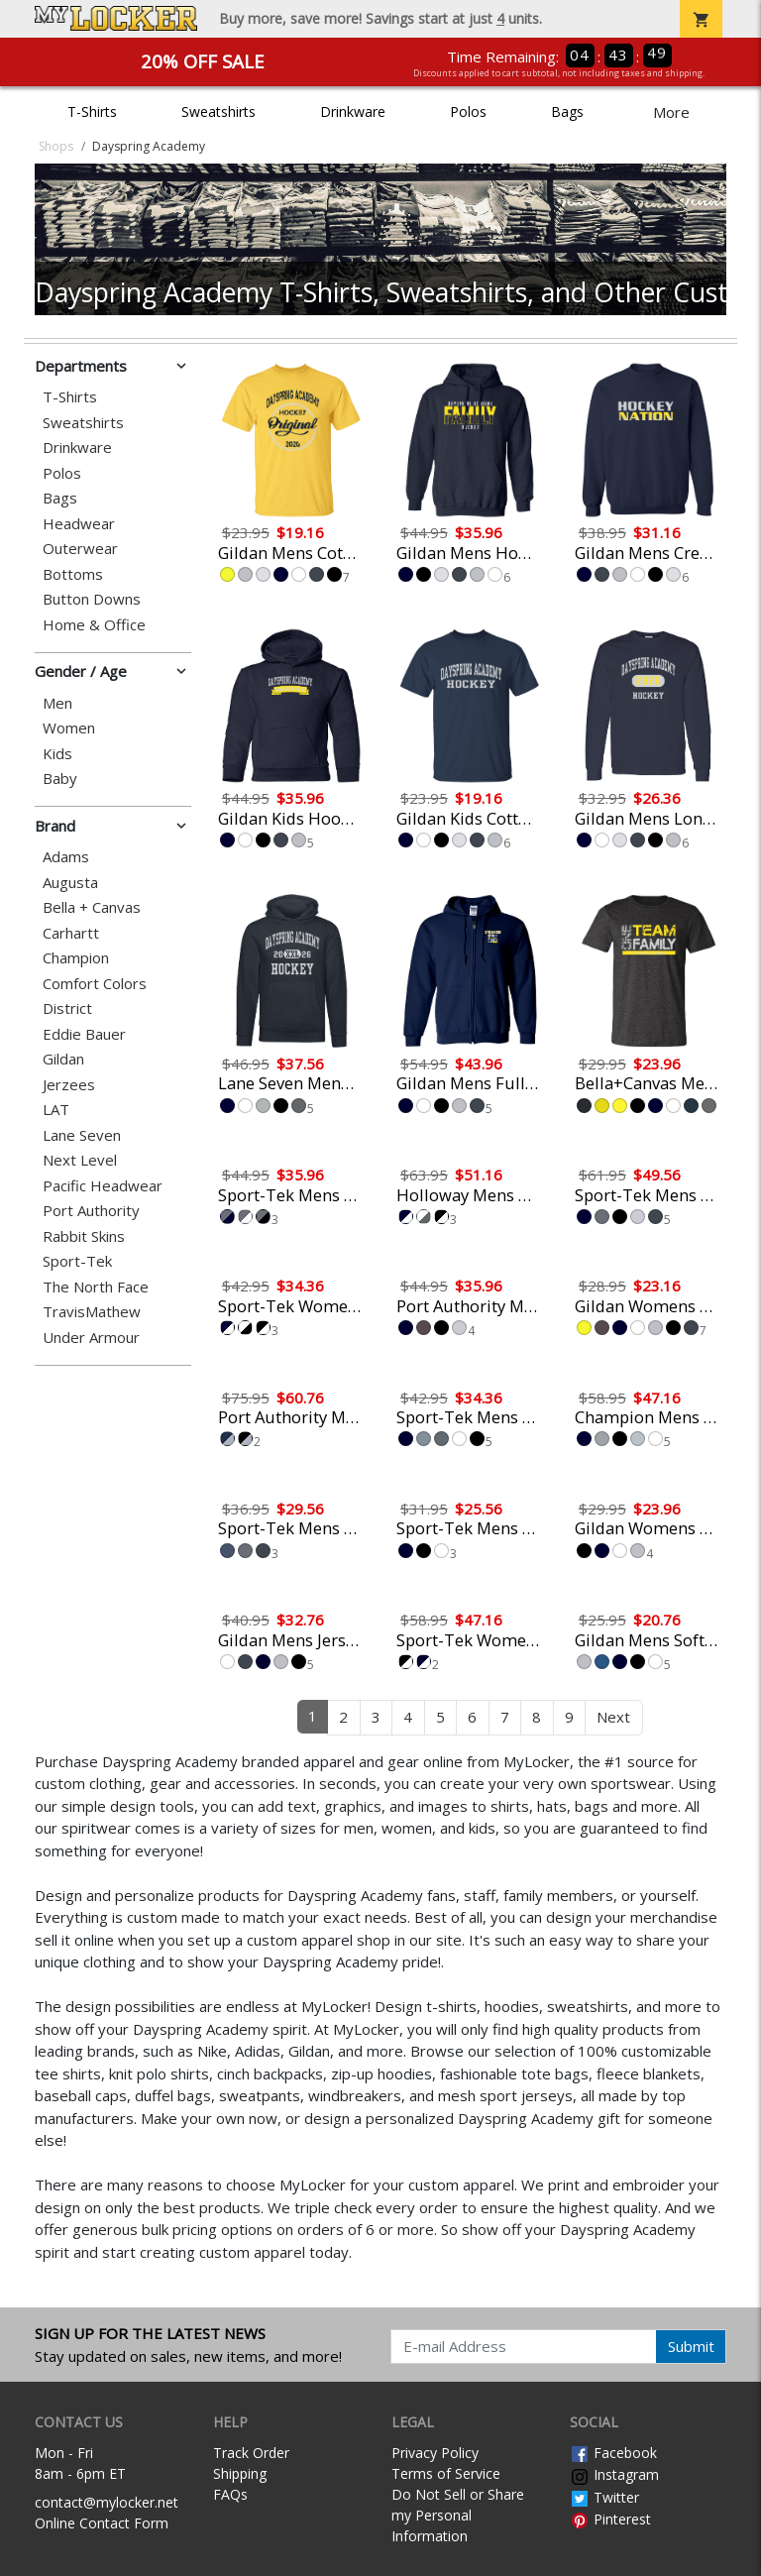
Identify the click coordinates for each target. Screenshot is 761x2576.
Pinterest (610, 2519)
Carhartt (71, 933)
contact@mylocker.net (106, 2502)
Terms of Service (445, 2473)
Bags (567, 111)
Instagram (614, 2474)
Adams (66, 856)
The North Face (96, 1287)
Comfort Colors (95, 983)
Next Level (80, 1160)
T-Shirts (92, 111)
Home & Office (94, 624)
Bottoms (73, 574)
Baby (60, 778)
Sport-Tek (77, 1261)
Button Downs (92, 599)
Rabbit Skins (84, 1236)
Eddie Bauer (84, 1034)
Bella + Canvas (92, 907)
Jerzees (69, 1084)
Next (613, 1717)
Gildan (63, 1059)
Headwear (79, 523)
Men (57, 703)
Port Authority (91, 1210)
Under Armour (91, 1337)
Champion (76, 958)
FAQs (230, 2494)
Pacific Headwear (103, 1185)
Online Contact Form (101, 2523)
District (67, 1008)
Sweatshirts (218, 111)
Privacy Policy (435, 2452)
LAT (56, 1109)
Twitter (604, 2497)
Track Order (251, 2452)
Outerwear (80, 548)
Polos (468, 111)
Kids (57, 753)
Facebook (613, 2452)
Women (69, 728)
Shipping (240, 2473)
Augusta (70, 882)
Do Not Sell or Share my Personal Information (457, 2515)
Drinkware (352, 111)
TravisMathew (92, 1311)
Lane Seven (82, 1135)
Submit (691, 2346)
